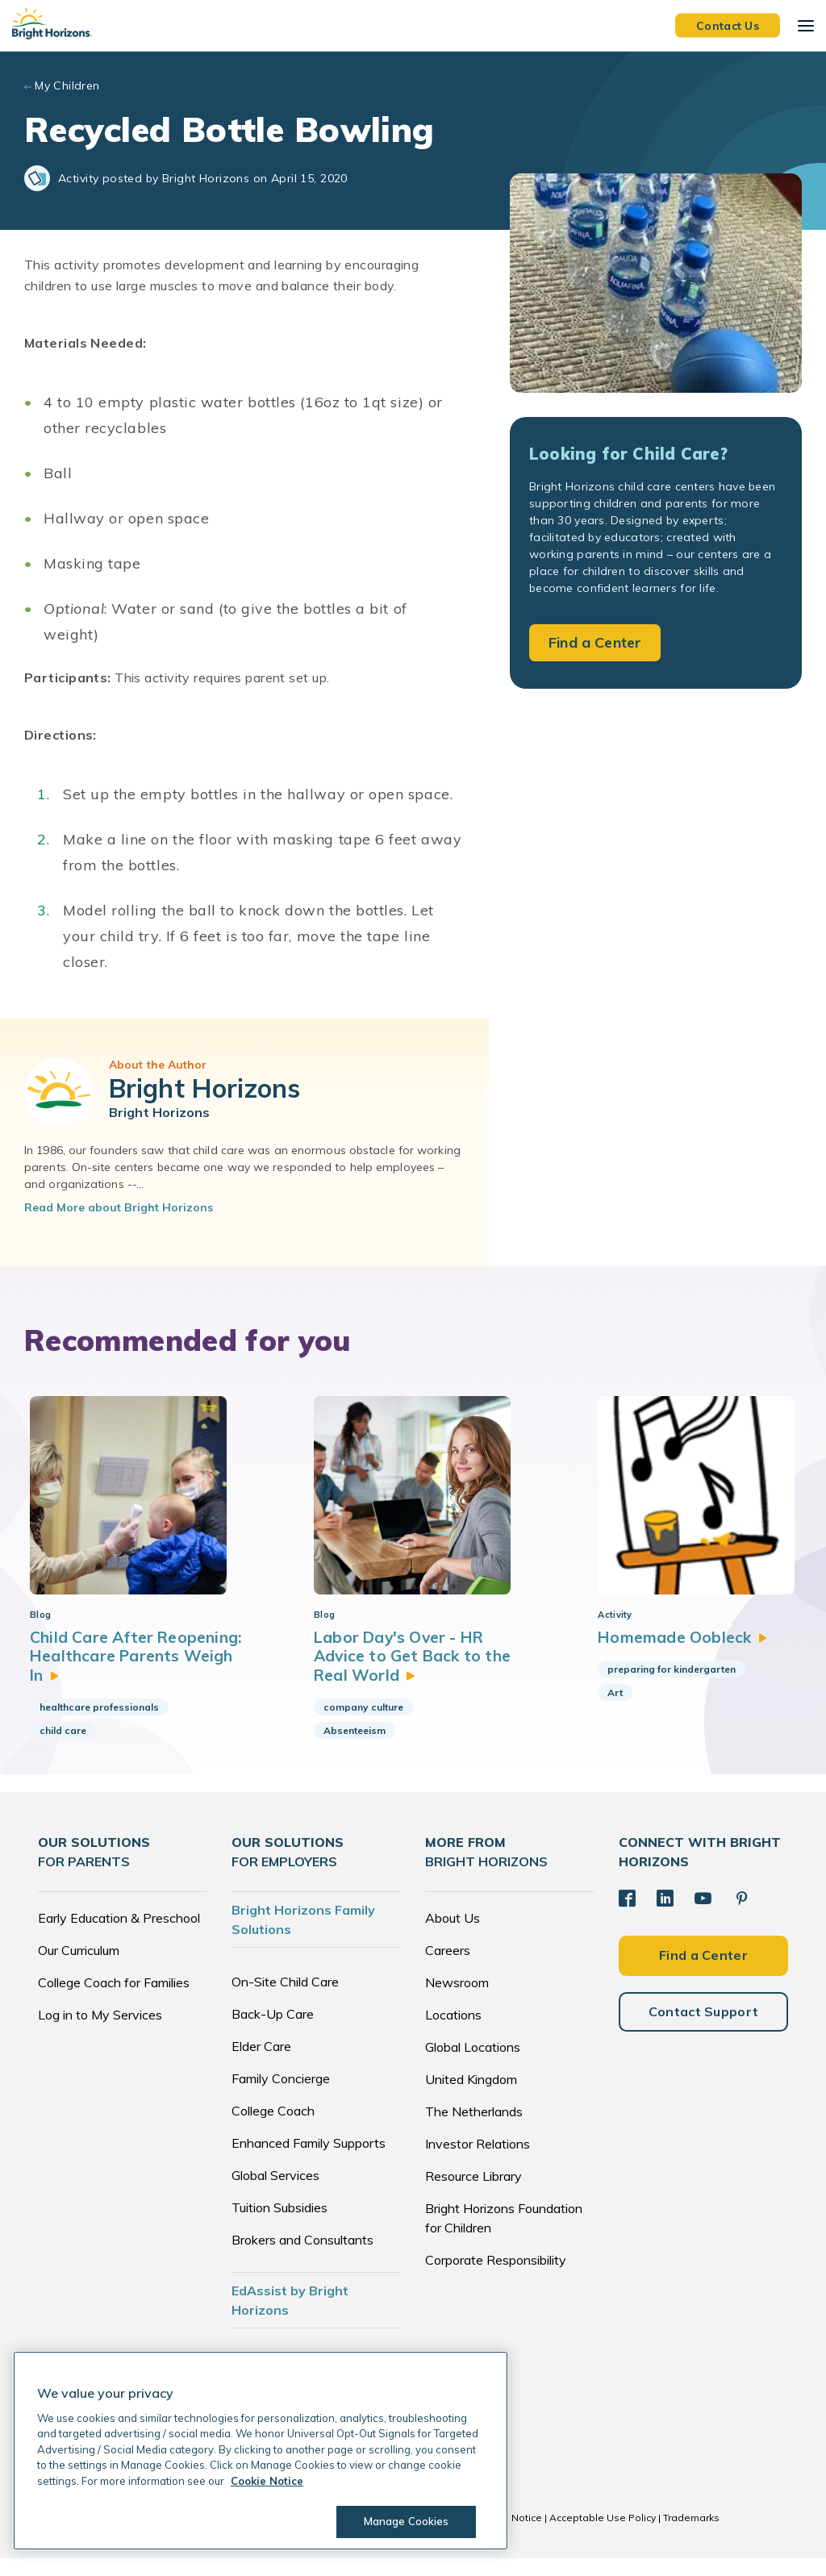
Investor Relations (477, 2161)
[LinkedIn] (664, 1915)
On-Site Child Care (285, 1999)
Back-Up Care (273, 2032)
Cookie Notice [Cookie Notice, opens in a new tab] (267, 2480)
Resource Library (473, 2194)
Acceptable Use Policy (602, 2535)
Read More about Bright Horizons (118, 1207)
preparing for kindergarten (657, 1684)
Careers (447, 1968)
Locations (453, 2032)
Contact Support (704, 2027)
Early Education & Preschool (119, 1936)
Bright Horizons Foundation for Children (503, 2235)
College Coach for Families (114, 2000)
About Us (452, 1936)
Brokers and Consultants (302, 2257)
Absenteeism (347, 1747)
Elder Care (261, 2064)
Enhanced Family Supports (309, 2161)
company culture (356, 1724)
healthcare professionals (99, 1724)
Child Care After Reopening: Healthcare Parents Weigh (119, 1672)
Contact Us (727, 25)
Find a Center (595, 642)
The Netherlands (474, 2129)
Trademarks (691, 2535)
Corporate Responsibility (495, 2278)
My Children (67, 85)
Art (600, 1708)
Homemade (670, 1652)
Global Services (275, 2193)
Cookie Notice (509, 2535)
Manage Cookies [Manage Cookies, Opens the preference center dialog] (403, 2521)
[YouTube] (701, 1915)
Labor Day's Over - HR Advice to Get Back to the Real (407, 1672)
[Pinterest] (739, 1915)
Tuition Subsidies (279, 2225)
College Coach (273, 2128)
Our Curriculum (78, 1968)
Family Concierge (281, 2096)
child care (63, 1747)
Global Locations (472, 2065)
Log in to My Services (100, 2032)
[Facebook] (627, 1915)
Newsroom (457, 2000)
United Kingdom (471, 2097)
